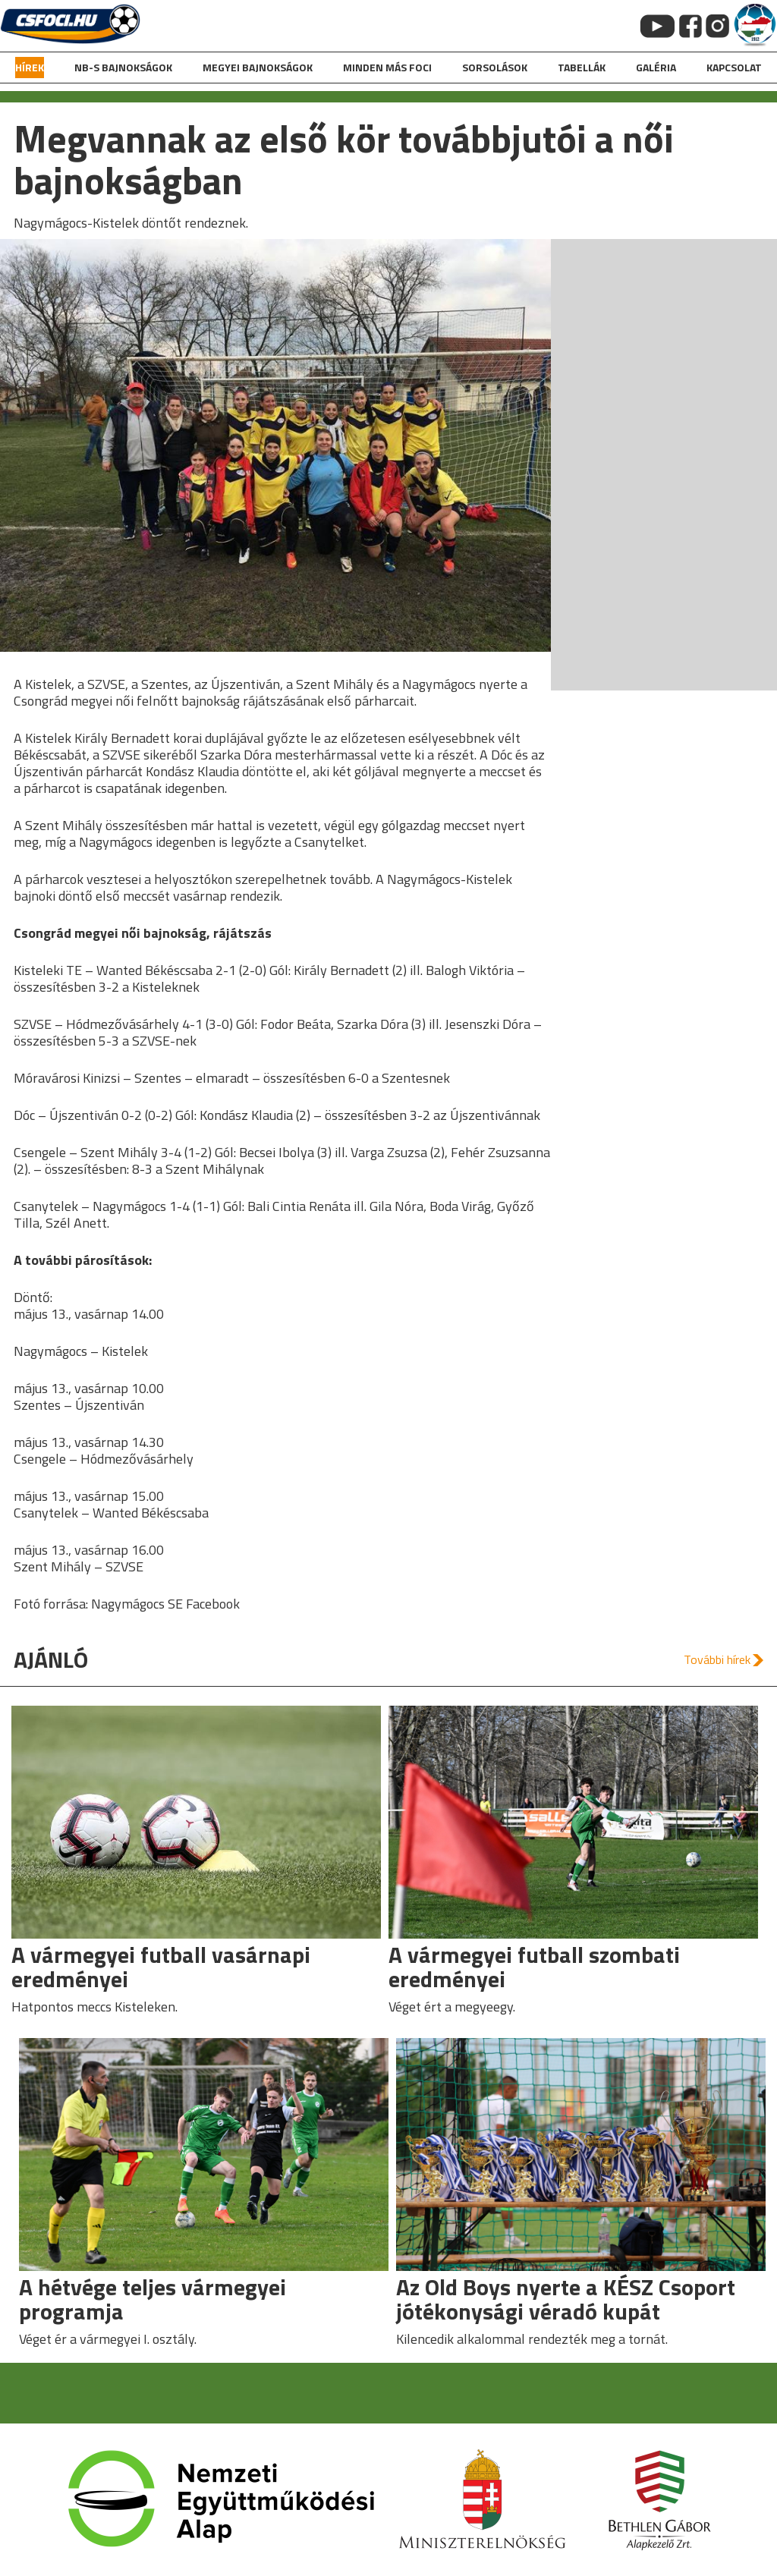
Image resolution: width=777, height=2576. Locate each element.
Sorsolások (494, 67)
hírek (29, 67)
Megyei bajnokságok (258, 67)
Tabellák (582, 67)
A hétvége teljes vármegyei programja (152, 2299)
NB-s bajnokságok (123, 67)
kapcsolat (734, 67)
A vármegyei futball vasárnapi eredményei (160, 1966)
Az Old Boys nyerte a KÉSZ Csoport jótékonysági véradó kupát (565, 2299)
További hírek (717, 1659)
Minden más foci (387, 67)
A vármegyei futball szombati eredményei (534, 1966)
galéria (656, 67)
